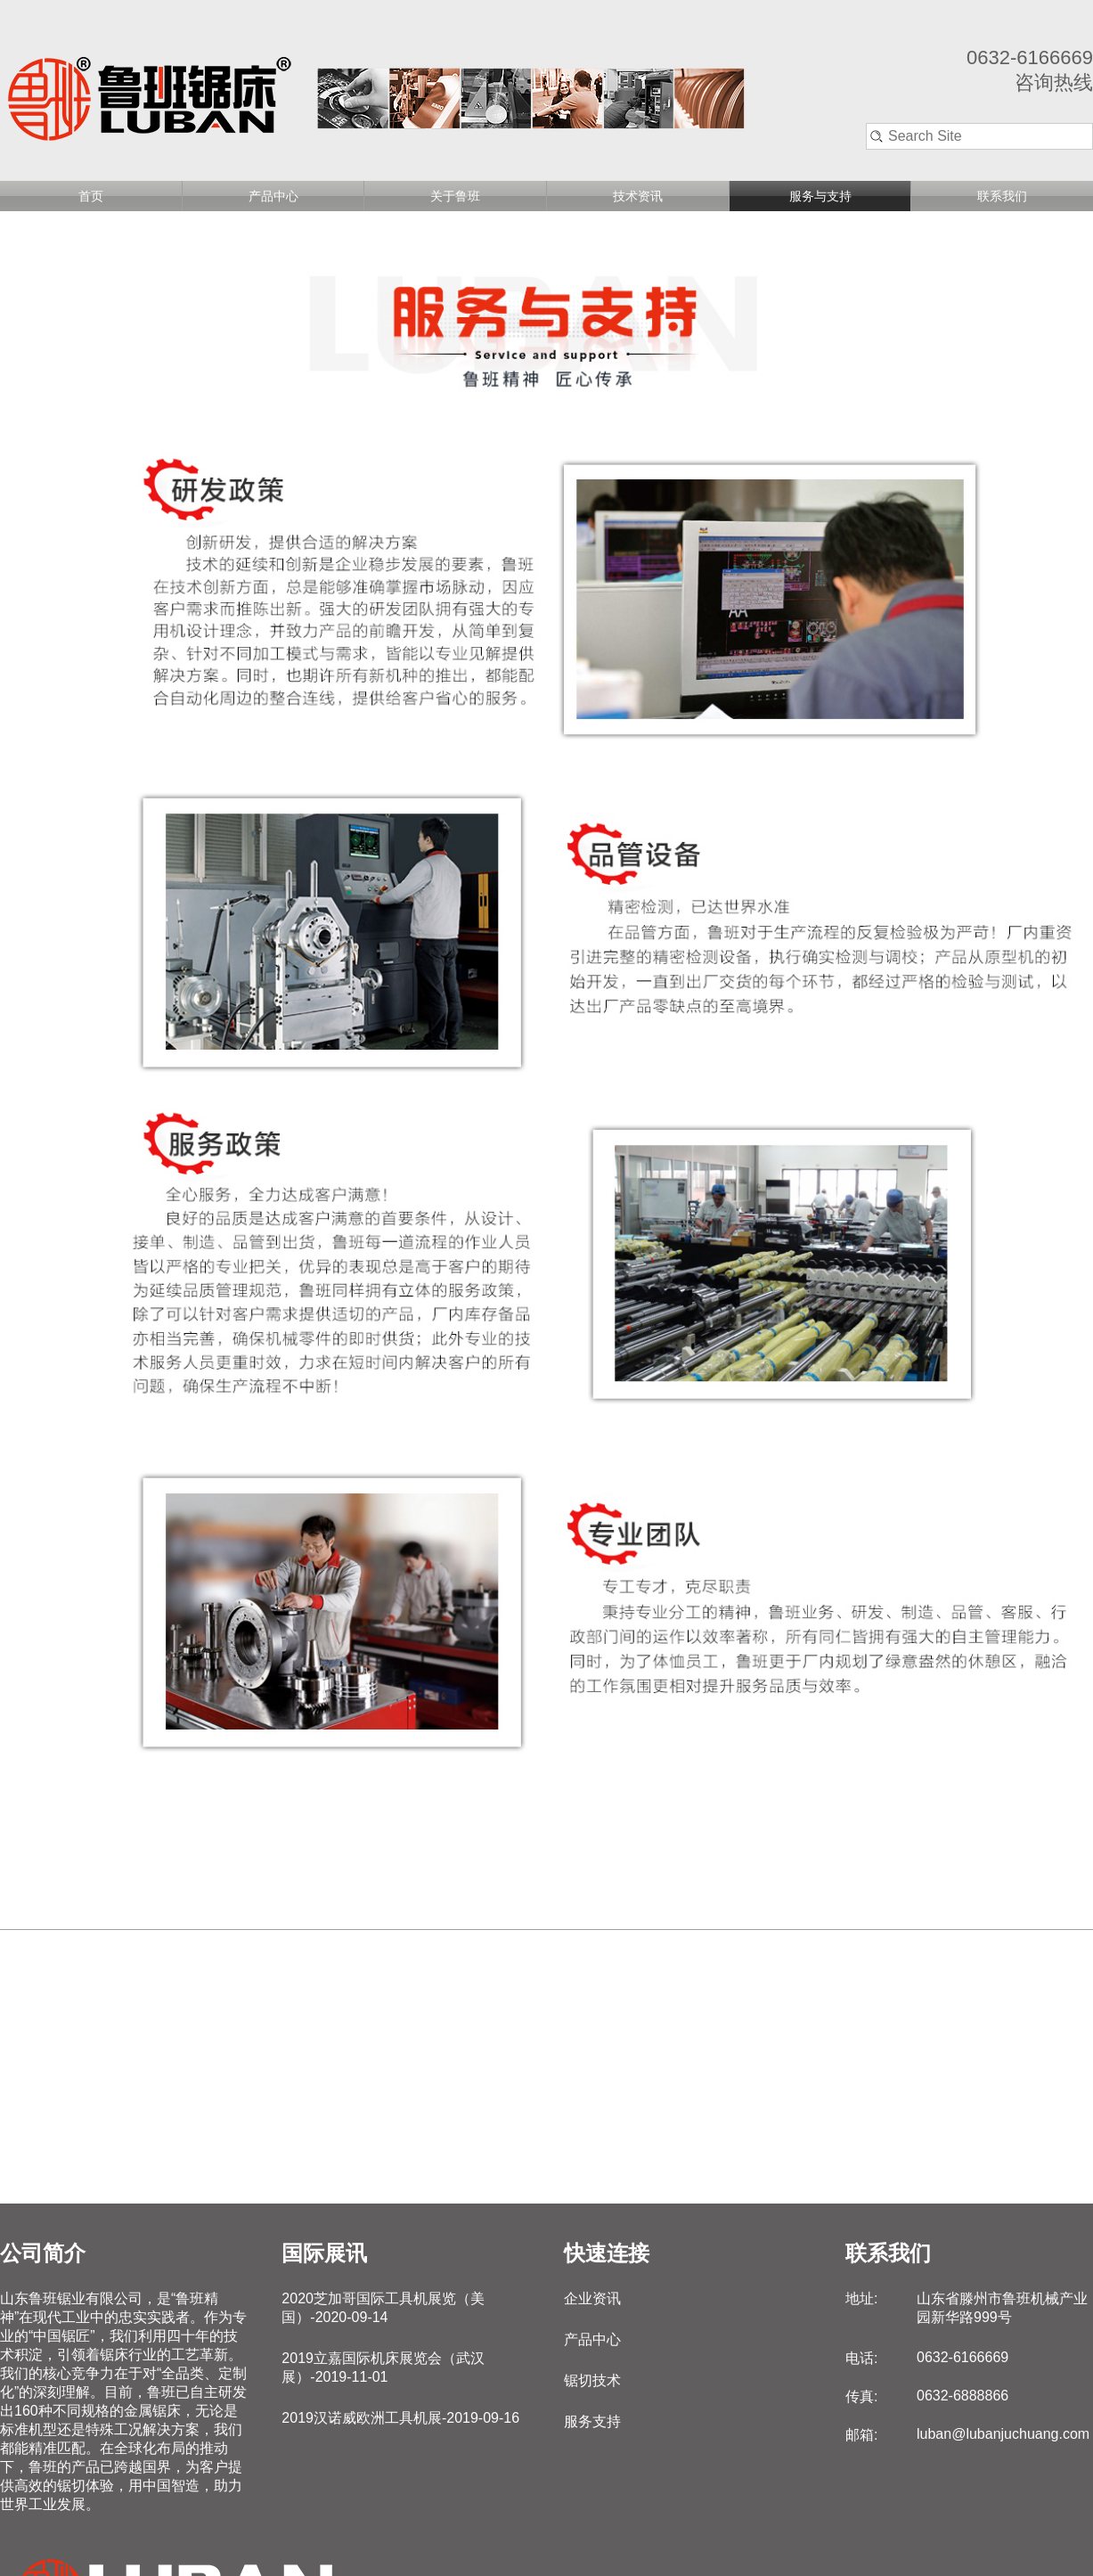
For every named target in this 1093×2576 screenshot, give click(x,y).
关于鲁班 (455, 196)
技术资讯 (638, 196)
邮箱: (861, 2434)
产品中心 (273, 196)
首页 (90, 196)
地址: (861, 2298)
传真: (861, 2396)
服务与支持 (820, 196)
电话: (861, 2358)
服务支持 (592, 2421)
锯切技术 (592, 2380)
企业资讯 (592, 2298)
